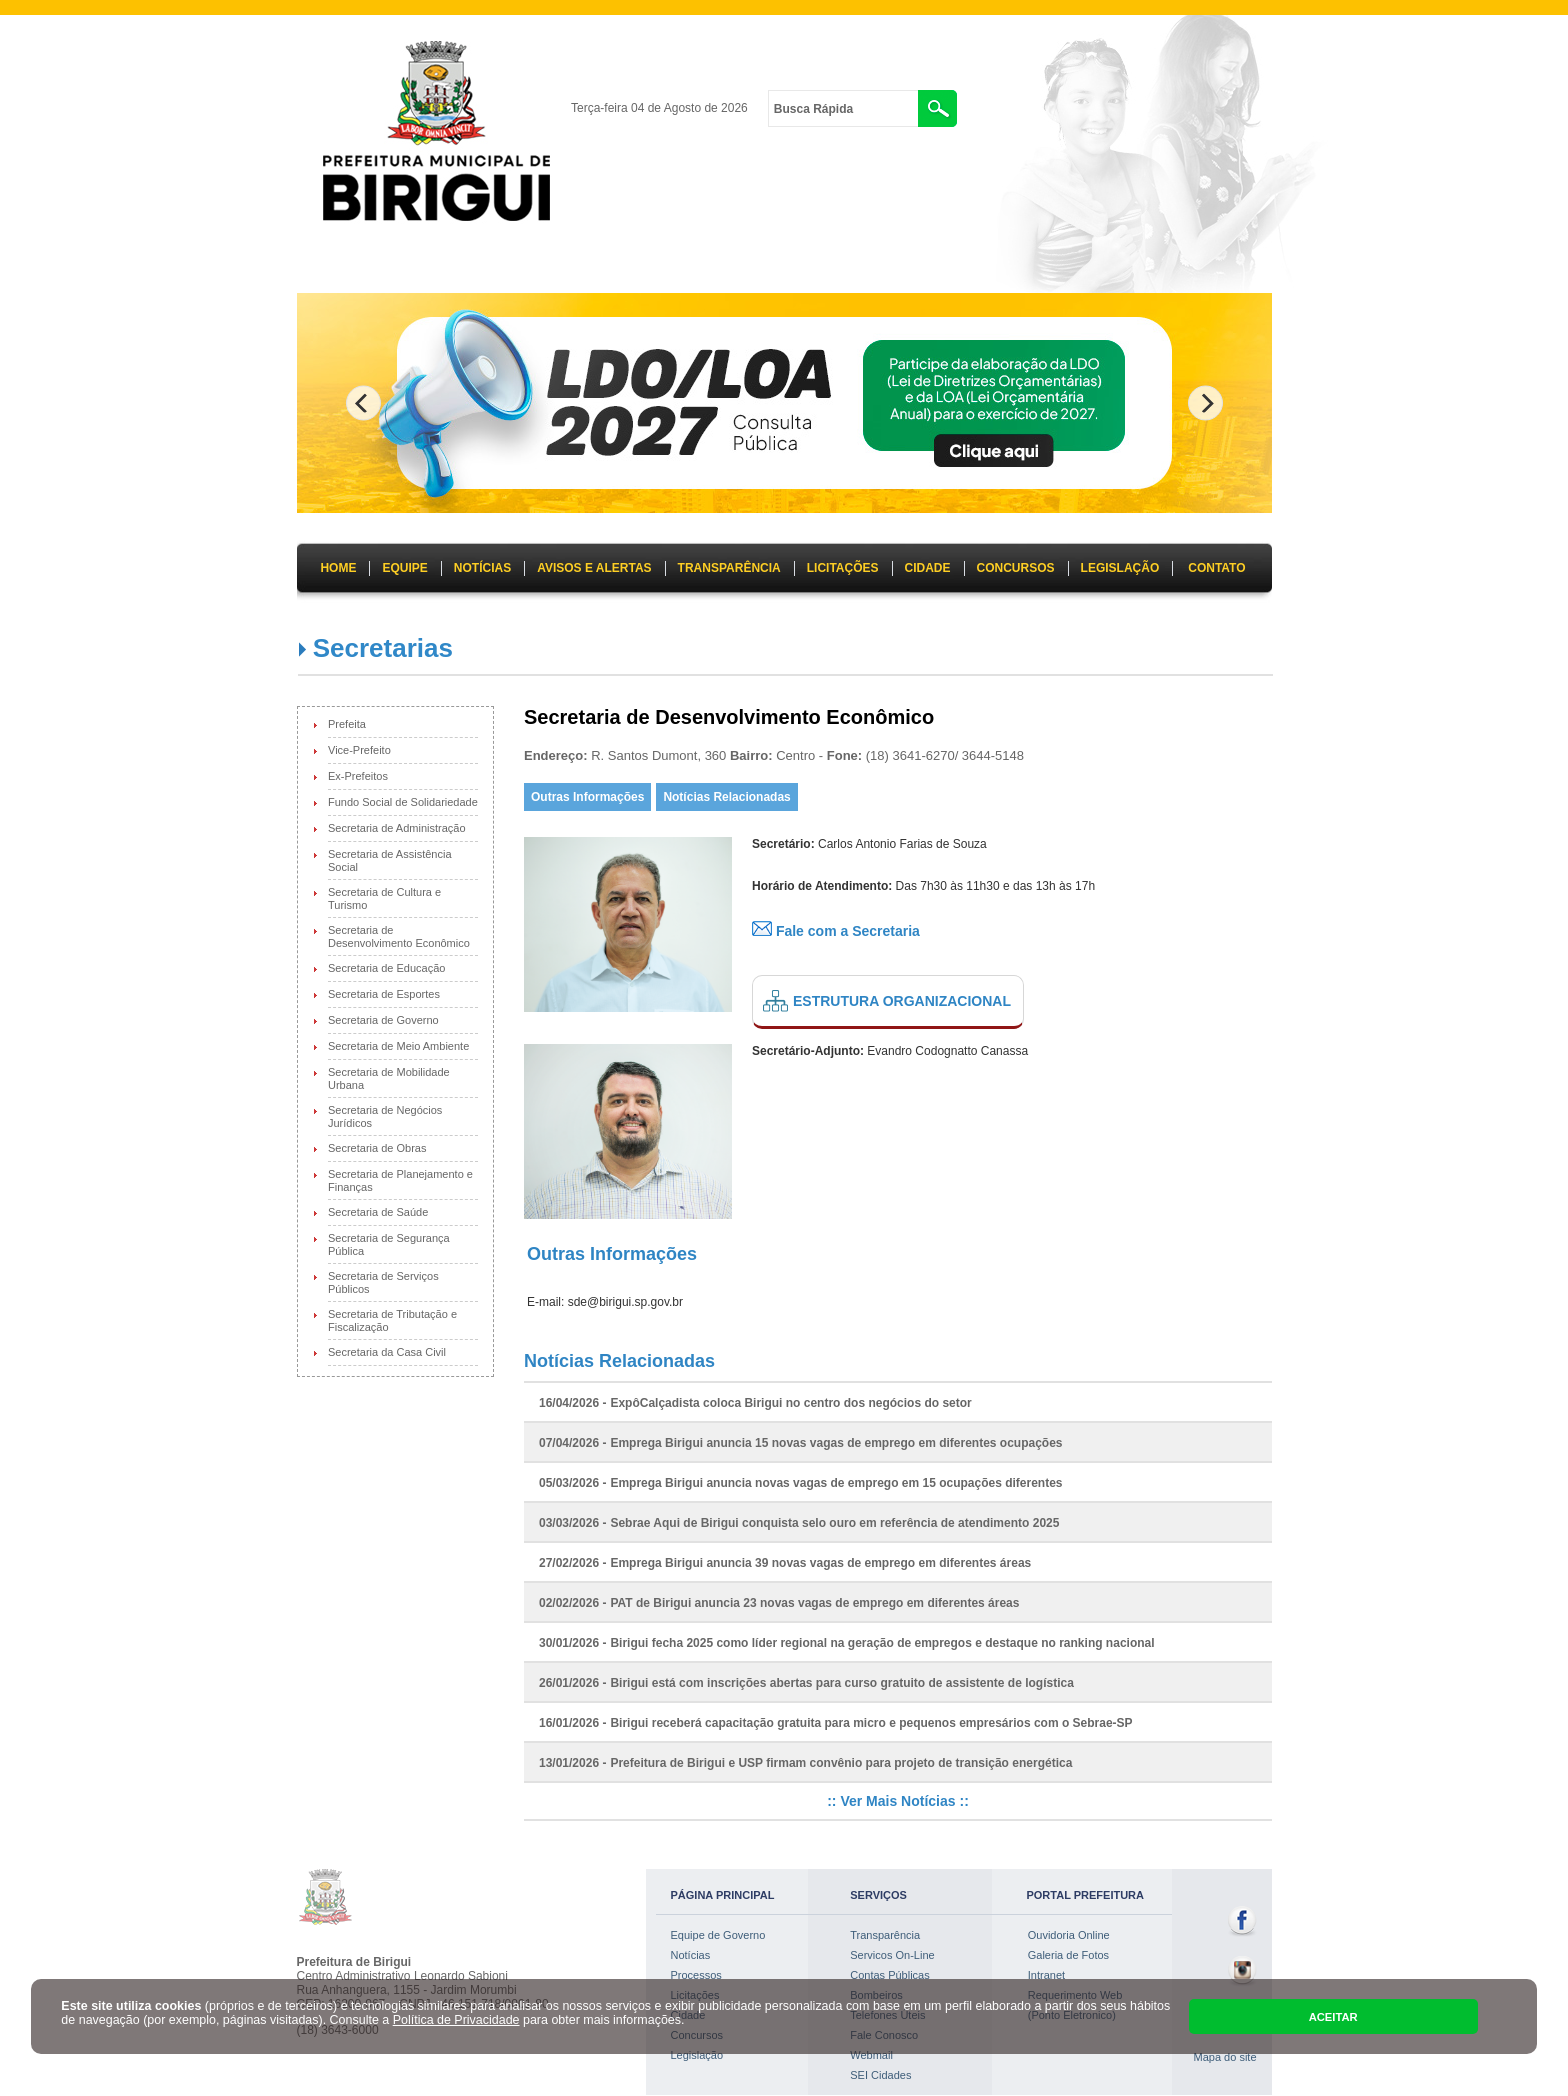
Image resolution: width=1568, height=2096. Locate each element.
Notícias (691, 1955)
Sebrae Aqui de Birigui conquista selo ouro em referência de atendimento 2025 (834, 1523)
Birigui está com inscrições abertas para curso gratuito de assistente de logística (842, 1683)
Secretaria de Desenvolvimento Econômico (399, 936)
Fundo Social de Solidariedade (403, 802)
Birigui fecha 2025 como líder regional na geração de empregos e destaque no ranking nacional (882, 1643)
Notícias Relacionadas (726, 797)
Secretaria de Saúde (378, 1212)
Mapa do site (1225, 2057)
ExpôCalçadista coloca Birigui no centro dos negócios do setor (790, 1403)
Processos (696, 1975)
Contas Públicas (890, 1975)
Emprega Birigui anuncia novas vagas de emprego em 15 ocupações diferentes (836, 1483)
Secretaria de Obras (377, 1148)
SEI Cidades (880, 2075)
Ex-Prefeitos (358, 776)
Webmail (871, 2055)
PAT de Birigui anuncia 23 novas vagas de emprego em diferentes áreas (814, 1603)
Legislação (697, 2055)
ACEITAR (1333, 2017)
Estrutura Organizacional (902, 1001)
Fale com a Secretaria (836, 931)
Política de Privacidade (456, 2020)
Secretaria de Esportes (384, 994)
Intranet (1046, 1975)
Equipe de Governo (718, 1935)
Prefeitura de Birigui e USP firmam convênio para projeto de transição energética (841, 1763)
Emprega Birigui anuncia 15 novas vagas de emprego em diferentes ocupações (836, 1443)
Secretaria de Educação (386, 968)
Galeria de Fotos (1068, 1955)
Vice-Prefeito (359, 750)
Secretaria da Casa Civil (387, 1352)
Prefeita (347, 724)
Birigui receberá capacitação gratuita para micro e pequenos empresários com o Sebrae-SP (871, 1723)
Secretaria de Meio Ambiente (398, 1046)
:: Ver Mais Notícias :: (898, 1801)
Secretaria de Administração (397, 828)
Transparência (885, 1935)
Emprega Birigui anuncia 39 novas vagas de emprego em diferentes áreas (820, 1563)
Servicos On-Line (892, 1955)
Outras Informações (587, 797)
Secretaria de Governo (383, 1020)
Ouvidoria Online (1069, 1935)
